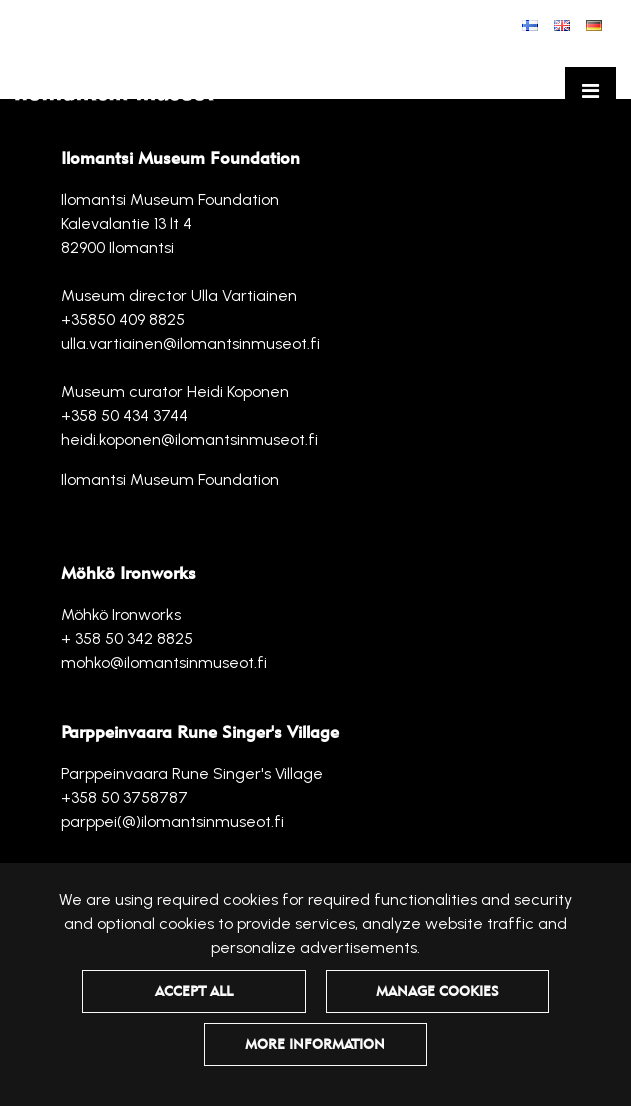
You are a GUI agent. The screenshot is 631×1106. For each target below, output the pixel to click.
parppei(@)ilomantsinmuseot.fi (172, 821)
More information (315, 1044)
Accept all (194, 991)
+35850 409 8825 (123, 319)
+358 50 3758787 (124, 797)
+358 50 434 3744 (124, 415)
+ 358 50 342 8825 (127, 638)
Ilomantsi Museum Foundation (170, 479)
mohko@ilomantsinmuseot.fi (164, 662)
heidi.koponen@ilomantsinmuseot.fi (189, 439)
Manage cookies (437, 991)
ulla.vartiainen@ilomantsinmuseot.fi (190, 343)
